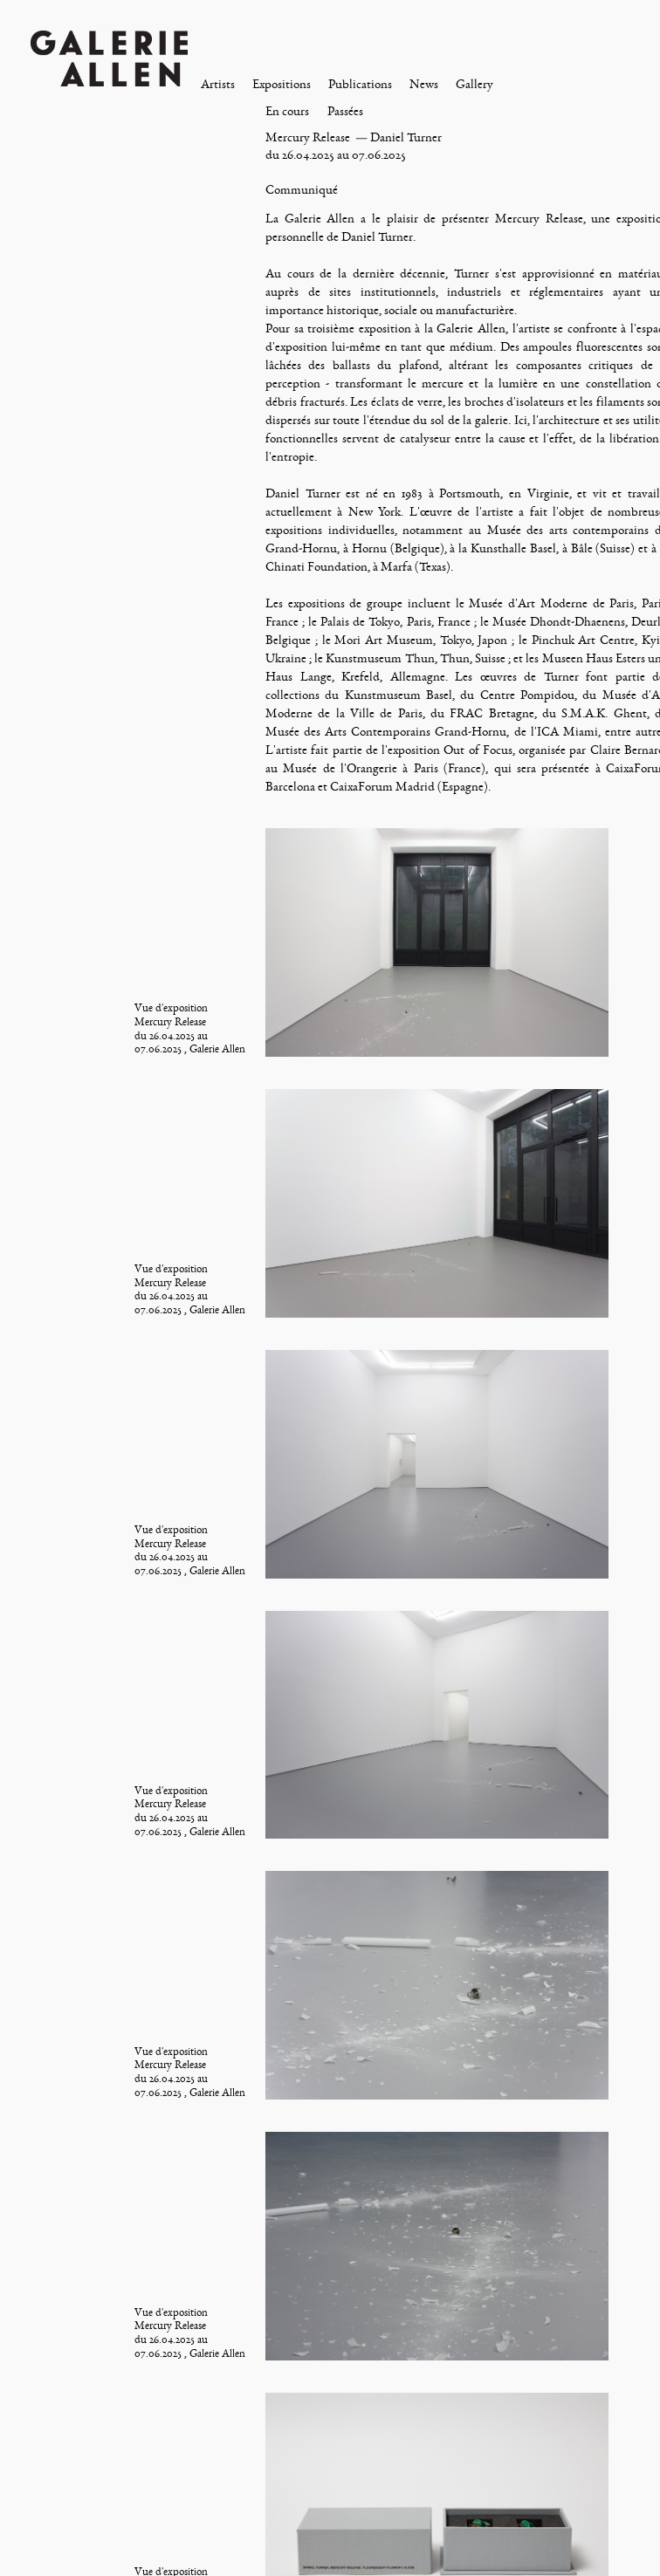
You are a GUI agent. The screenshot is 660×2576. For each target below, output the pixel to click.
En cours (287, 111)
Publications (360, 84)
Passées (345, 111)
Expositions (281, 84)
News (423, 84)
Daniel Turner (406, 137)
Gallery (474, 84)
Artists (218, 84)
